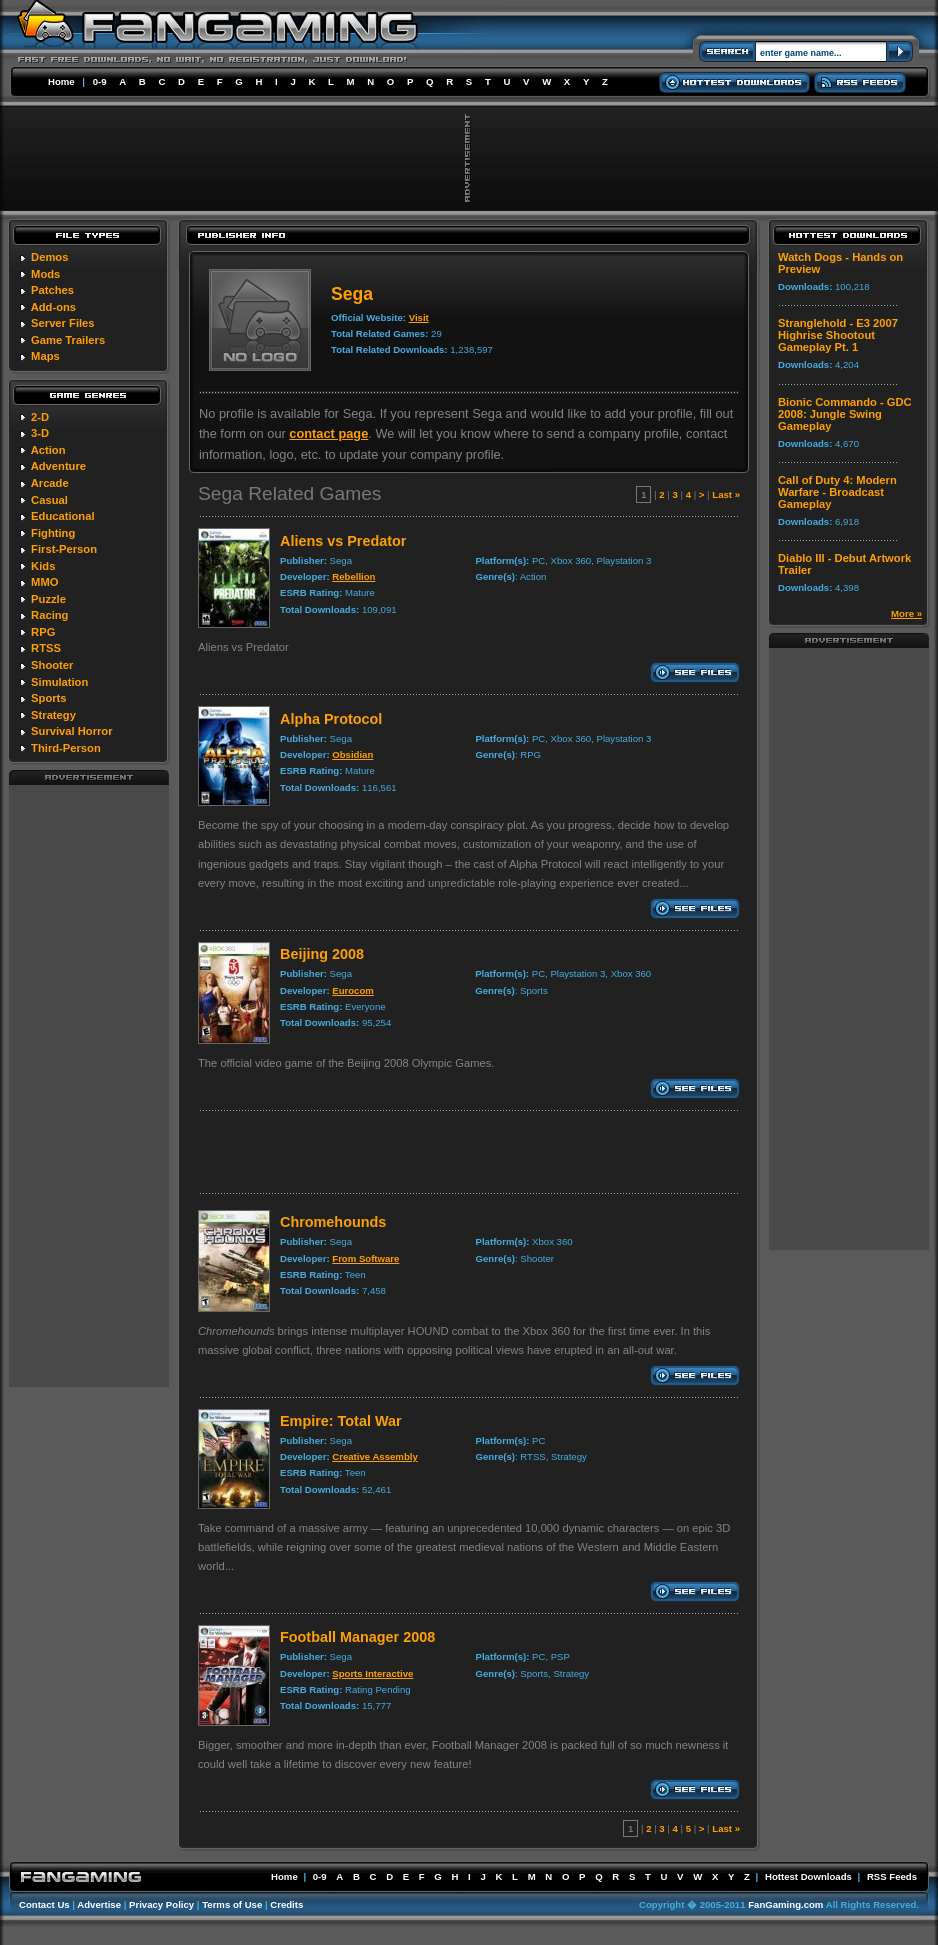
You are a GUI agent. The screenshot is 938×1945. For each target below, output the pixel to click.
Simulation (59, 682)
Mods (45, 274)
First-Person (64, 549)
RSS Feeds (892, 1876)
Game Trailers (68, 340)
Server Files (62, 323)
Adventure (58, 466)
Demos (49, 257)
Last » (726, 494)
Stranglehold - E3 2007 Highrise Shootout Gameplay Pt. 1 (838, 335)
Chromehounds (333, 1222)
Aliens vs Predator (343, 541)
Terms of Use (232, 1904)
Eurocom (353, 990)
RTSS (46, 648)
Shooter (52, 665)
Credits (286, 1904)
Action (48, 450)
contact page (328, 433)
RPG (43, 632)
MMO (44, 582)
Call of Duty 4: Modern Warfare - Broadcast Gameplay (837, 492)
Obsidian (352, 754)
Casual (49, 500)
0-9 (100, 81)
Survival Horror (71, 731)
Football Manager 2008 (357, 1637)
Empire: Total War (341, 1421)
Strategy (53, 715)
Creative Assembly (375, 1456)
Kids (43, 566)
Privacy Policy (161, 1904)
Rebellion (353, 576)
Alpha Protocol (331, 719)
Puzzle (48, 599)
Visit (419, 317)
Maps (45, 356)
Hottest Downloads (808, 1876)
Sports (48, 698)
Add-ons (53, 307)
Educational (62, 516)
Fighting (53, 533)
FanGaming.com (785, 1904)
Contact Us (44, 1904)
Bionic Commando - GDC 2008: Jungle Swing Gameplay (845, 414)
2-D (40, 417)
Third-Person (66, 748)
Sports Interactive (372, 1673)
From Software (365, 1258)
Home (61, 81)
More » (906, 613)
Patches (52, 290)
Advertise (99, 1904)
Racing (49, 615)
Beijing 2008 (322, 954)
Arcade (50, 483)
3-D (40, 433)
